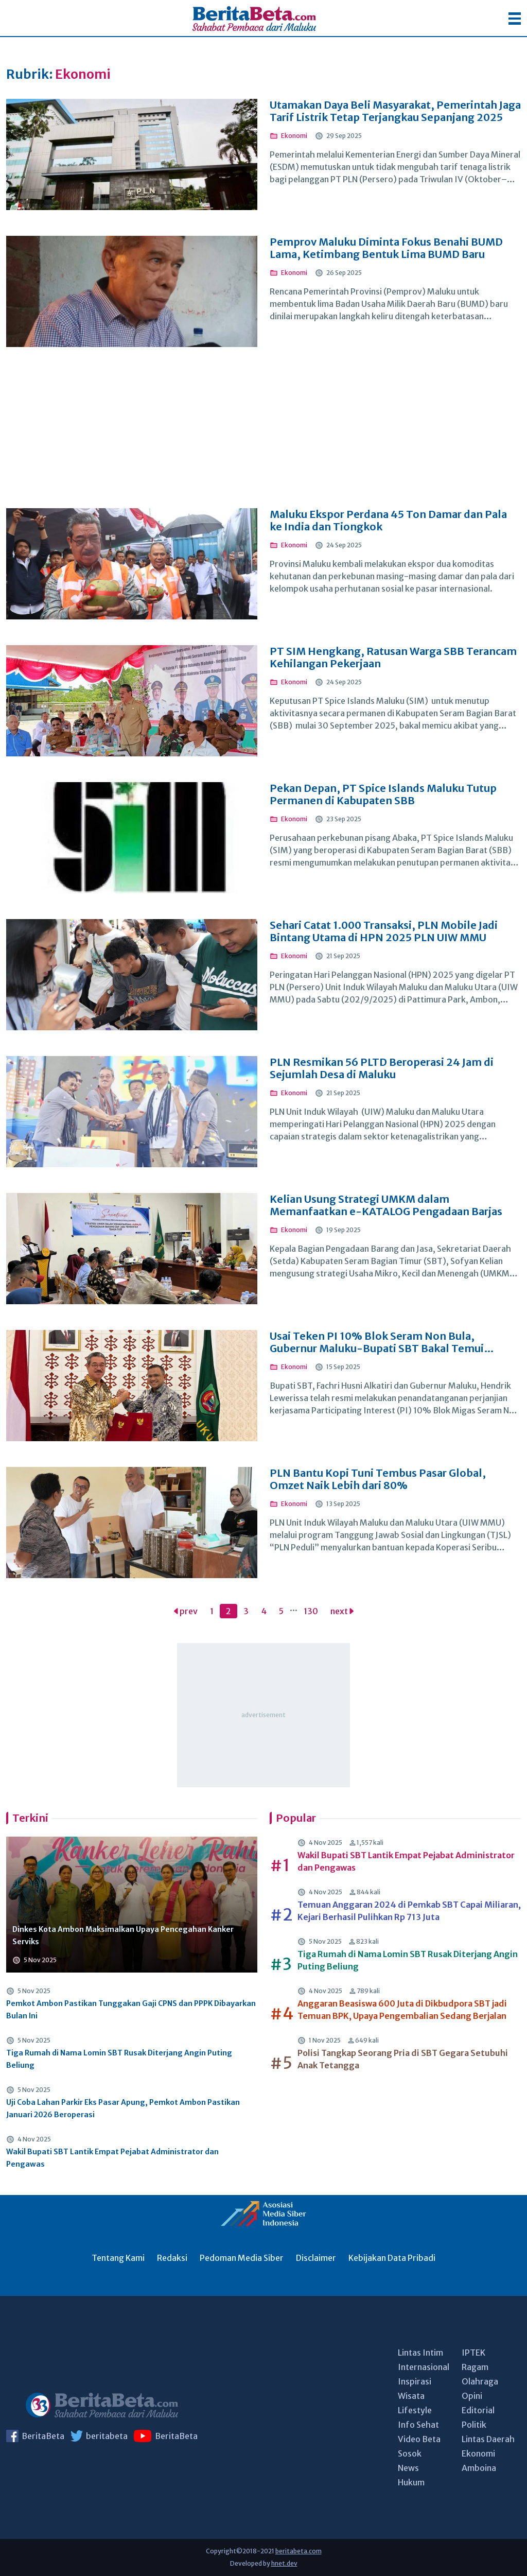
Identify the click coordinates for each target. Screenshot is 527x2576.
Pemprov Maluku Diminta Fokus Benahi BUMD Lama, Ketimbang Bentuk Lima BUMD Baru (386, 248)
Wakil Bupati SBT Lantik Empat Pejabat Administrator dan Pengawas (112, 2158)
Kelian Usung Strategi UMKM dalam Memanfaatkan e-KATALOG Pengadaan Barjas (386, 1205)
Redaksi (172, 2258)
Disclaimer (316, 2258)
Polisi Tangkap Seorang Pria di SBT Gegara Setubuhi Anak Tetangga (402, 2059)
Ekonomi (478, 2453)
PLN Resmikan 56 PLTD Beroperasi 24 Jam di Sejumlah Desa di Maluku (382, 1068)
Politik (474, 2424)
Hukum (411, 2482)
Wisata (411, 2396)
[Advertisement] (263, 434)
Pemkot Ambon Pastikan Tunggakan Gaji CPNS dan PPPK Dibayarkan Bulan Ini (131, 2009)
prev (186, 1611)
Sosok (409, 2453)
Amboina (479, 2468)
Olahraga (480, 2381)
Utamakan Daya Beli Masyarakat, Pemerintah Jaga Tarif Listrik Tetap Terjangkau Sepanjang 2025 (395, 111)
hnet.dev (284, 2563)
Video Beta (419, 2439)
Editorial (478, 2410)
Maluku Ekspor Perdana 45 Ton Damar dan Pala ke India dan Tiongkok (388, 520)
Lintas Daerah (488, 2439)
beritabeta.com (298, 2551)
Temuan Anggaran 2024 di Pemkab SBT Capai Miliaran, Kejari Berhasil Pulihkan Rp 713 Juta (409, 1910)
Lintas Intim (420, 2352)
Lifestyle (415, 2410)
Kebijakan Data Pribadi (391, 2258)
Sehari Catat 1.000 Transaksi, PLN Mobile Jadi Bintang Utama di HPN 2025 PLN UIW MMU (384, 931)
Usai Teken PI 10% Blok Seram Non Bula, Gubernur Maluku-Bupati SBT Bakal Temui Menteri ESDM (377, 1342)
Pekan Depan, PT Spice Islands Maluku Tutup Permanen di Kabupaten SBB (383, 794)
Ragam (475, 2367)
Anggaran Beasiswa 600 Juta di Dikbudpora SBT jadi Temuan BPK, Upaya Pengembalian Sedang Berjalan (402, 2009)
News (408, 2468)
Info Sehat (418, 2424)
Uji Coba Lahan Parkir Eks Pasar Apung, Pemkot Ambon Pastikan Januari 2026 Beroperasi (123, 2108)
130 (311, 1611)
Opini (472, 2396)
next (342, 1611)
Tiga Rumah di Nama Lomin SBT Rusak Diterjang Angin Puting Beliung (119, 2059)
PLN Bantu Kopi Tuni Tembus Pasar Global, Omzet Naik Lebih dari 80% (378, 1479)
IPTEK (473, 2352)
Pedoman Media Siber (242, 2258)
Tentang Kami (118, 2258)
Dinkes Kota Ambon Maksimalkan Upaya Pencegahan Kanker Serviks (123, 1935)
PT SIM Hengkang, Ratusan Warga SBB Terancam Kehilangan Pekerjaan (393, 657)
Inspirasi (414, 2381)
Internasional (423, 2367)
